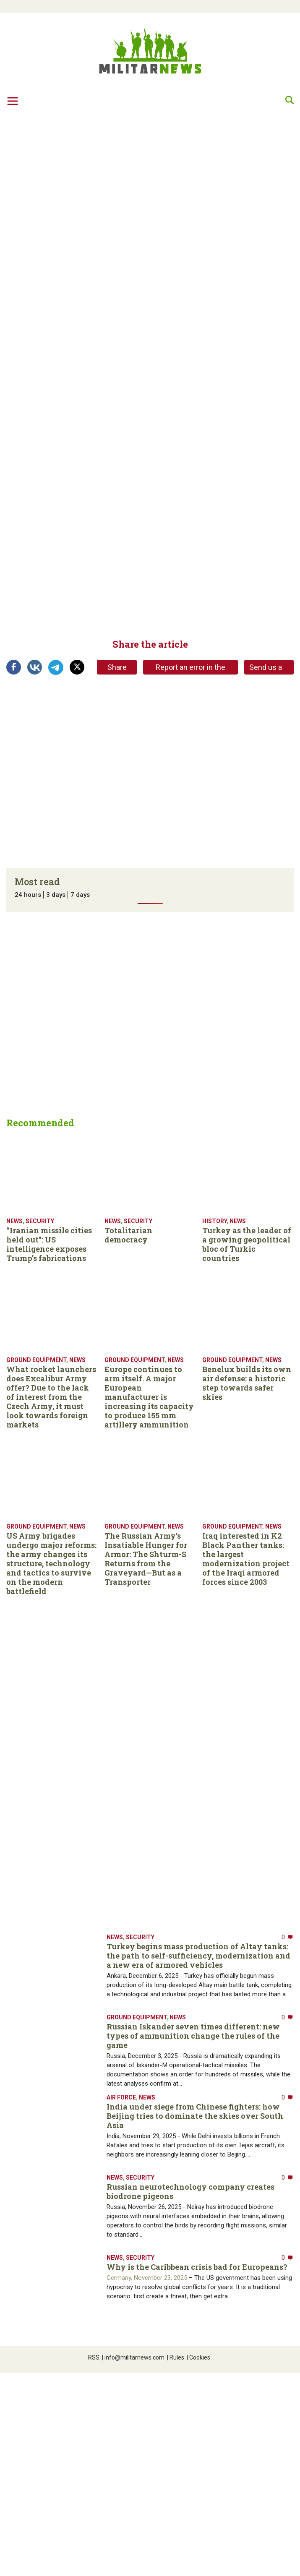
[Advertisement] (78, 197)
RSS (93, 2357)
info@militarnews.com (133, 2357)
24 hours (28, 895)
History (214, 1221)
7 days (80, 895)
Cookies (198, 2357)
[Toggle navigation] (12, 101)
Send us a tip (265, 669)
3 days (55, 895)
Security (40, 1221)
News (14, 1221)
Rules (175, 2357)
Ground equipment (36, 1360)
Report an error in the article (190, 669)
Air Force (121, 2097)
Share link (117, 669)
